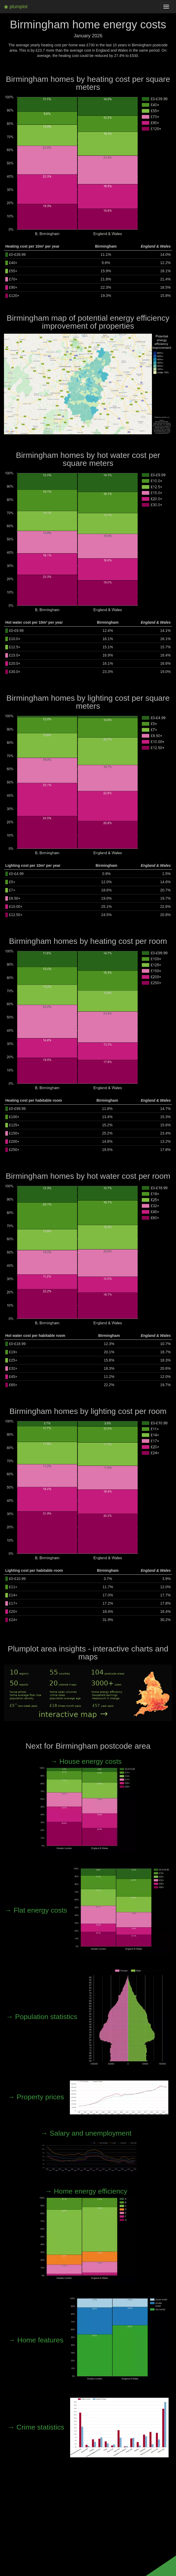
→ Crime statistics (87, 2427)
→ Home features (88, 2340)
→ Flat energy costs (88, 1910)
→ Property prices (88, 2097)
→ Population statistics (88, 2017)
